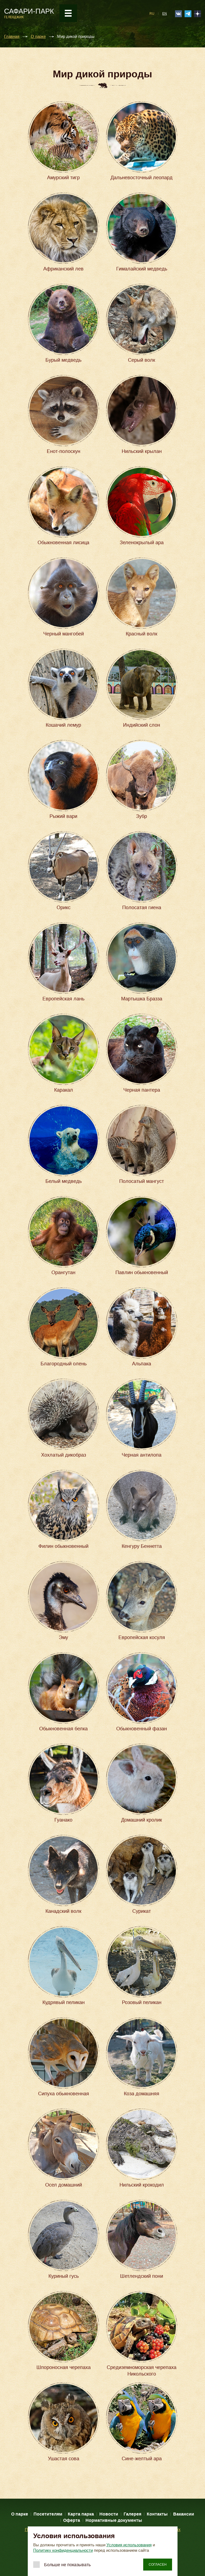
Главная (11, 37)
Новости (108, 2514)
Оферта (71, 2520)
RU (151, 13)
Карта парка (81, 2514)
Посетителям (47, 2514)
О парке (38, 37)
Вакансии (183, 2514)
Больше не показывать (67, 2565)
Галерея (132, 2514)
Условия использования (129, 2545)
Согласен (158, 2564)
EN (164, 13)
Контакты (157, 2514)
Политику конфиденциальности (63, 2550)
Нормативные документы (113, 2520)
